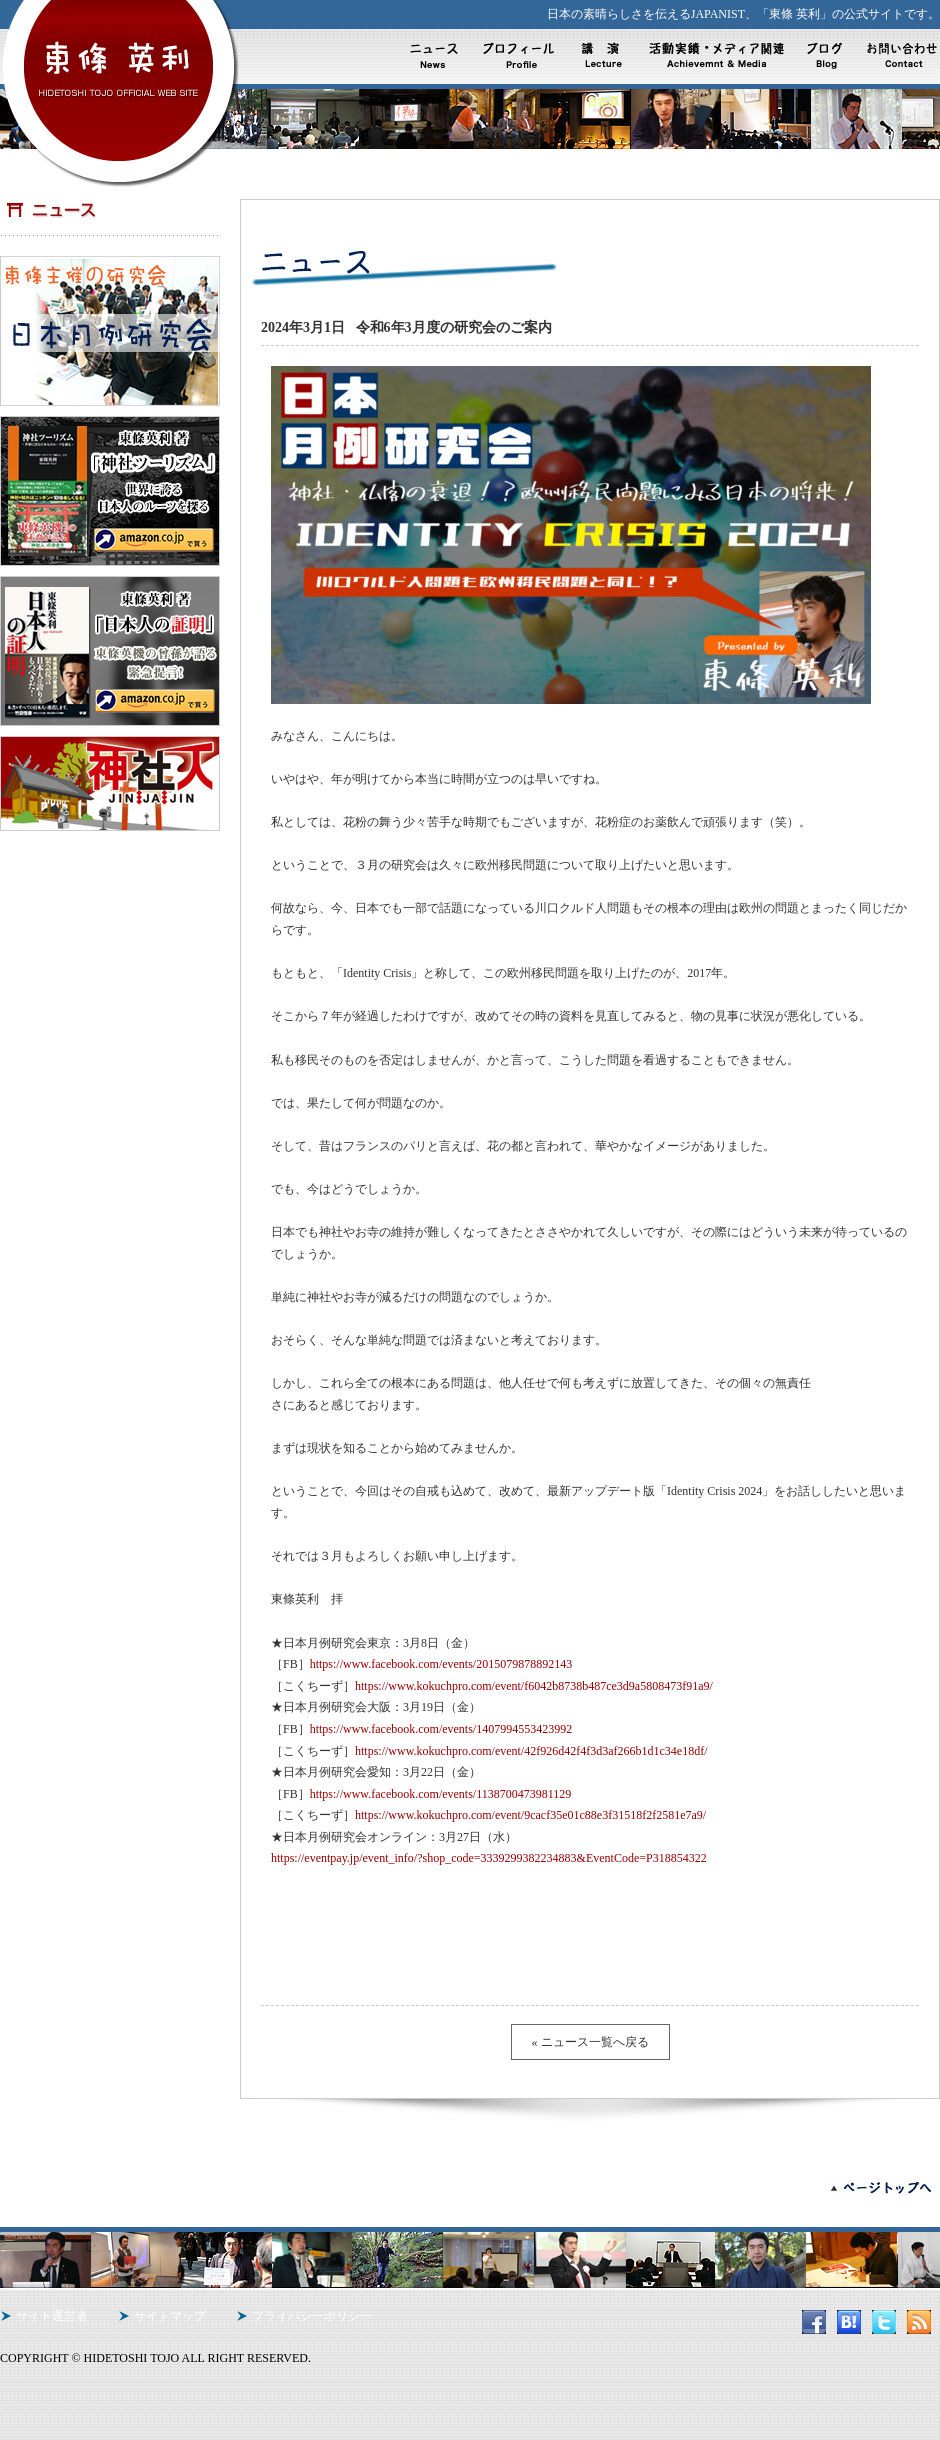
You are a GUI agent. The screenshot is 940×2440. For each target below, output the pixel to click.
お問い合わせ (898, 55)
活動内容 (606, 55)
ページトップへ (870, 2188)
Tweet (275, 1956)
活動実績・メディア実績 (713, 55)
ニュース (438, 55)
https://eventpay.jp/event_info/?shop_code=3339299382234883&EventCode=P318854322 (489, 1858)
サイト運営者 (52, 2316)
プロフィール (521, 55)
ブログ (823, 55)
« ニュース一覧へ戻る (590, 2042)
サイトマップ (170, 2316)
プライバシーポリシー (312, 2316)
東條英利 (121, 74)
